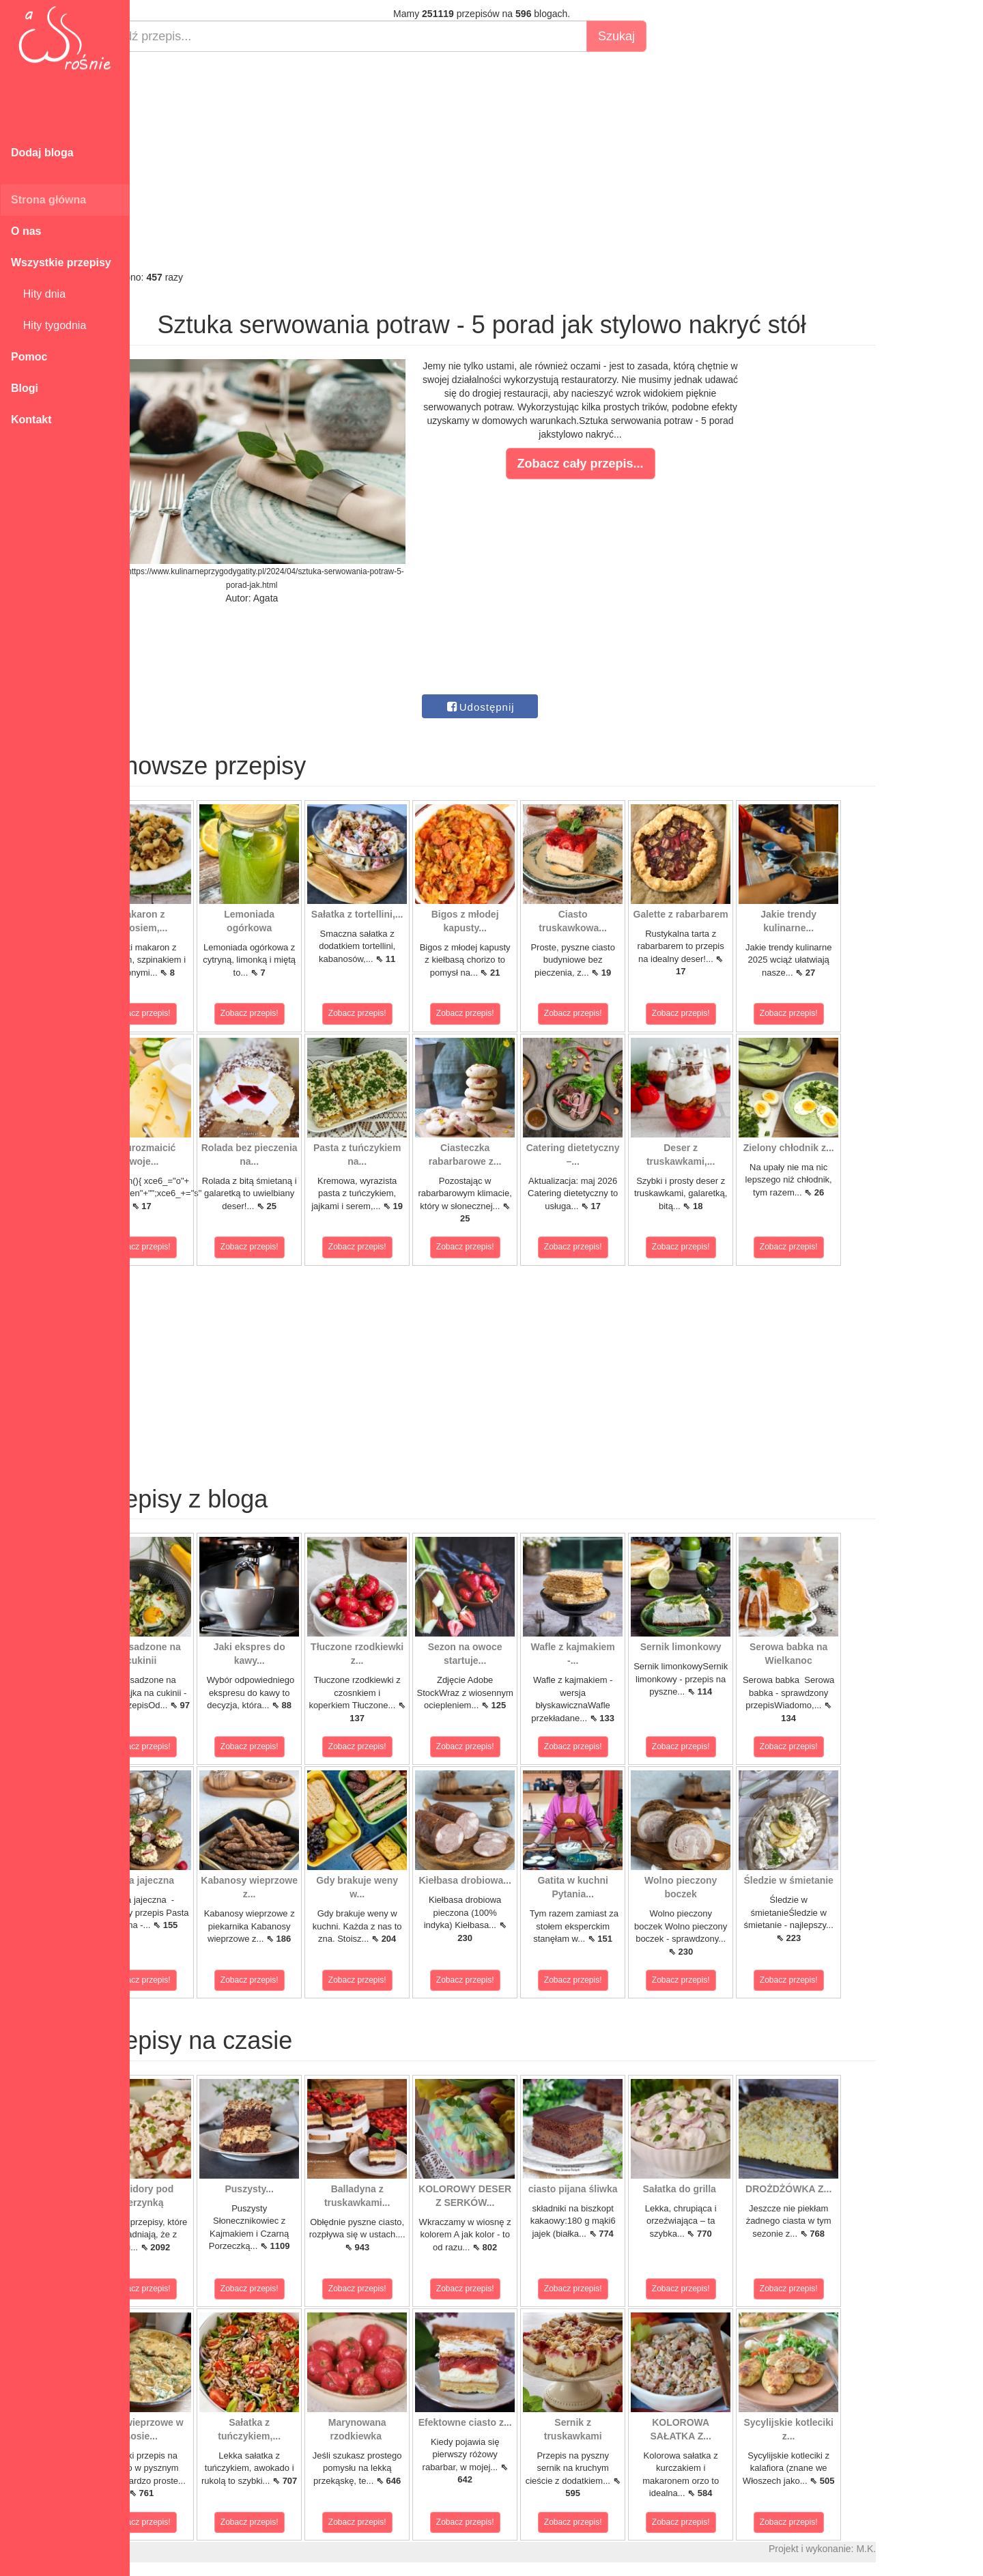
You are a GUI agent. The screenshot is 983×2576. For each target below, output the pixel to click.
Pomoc (29, 357)
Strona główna (48, 200)
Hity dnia (38, 294)
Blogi (24, 388)
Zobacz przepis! (191, 1013)
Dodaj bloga (42, 152)
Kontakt (31, 419)
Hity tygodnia (48, 325)
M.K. (915, 2548)
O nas (26, 231)
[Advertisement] (531, 161)
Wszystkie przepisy (61, 262)
